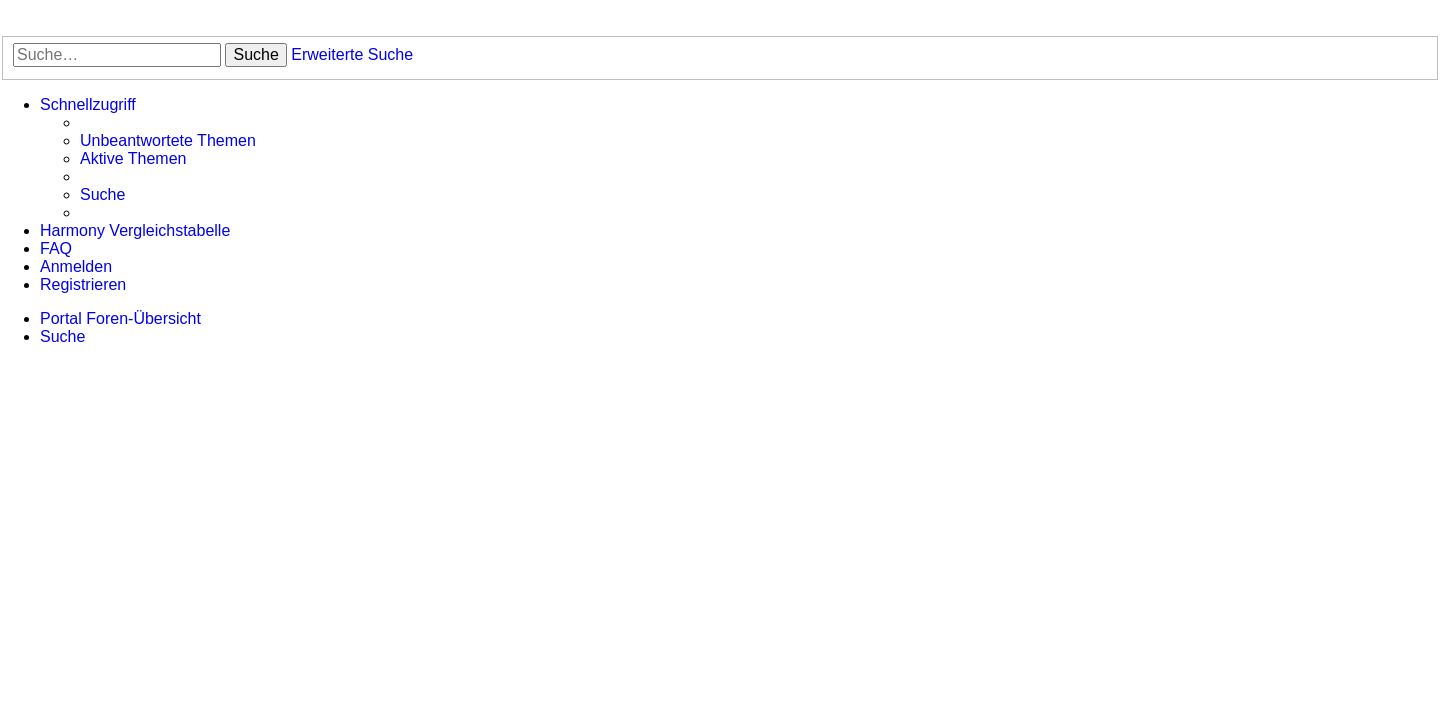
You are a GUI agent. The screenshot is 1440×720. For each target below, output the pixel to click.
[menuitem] (168, 141)
